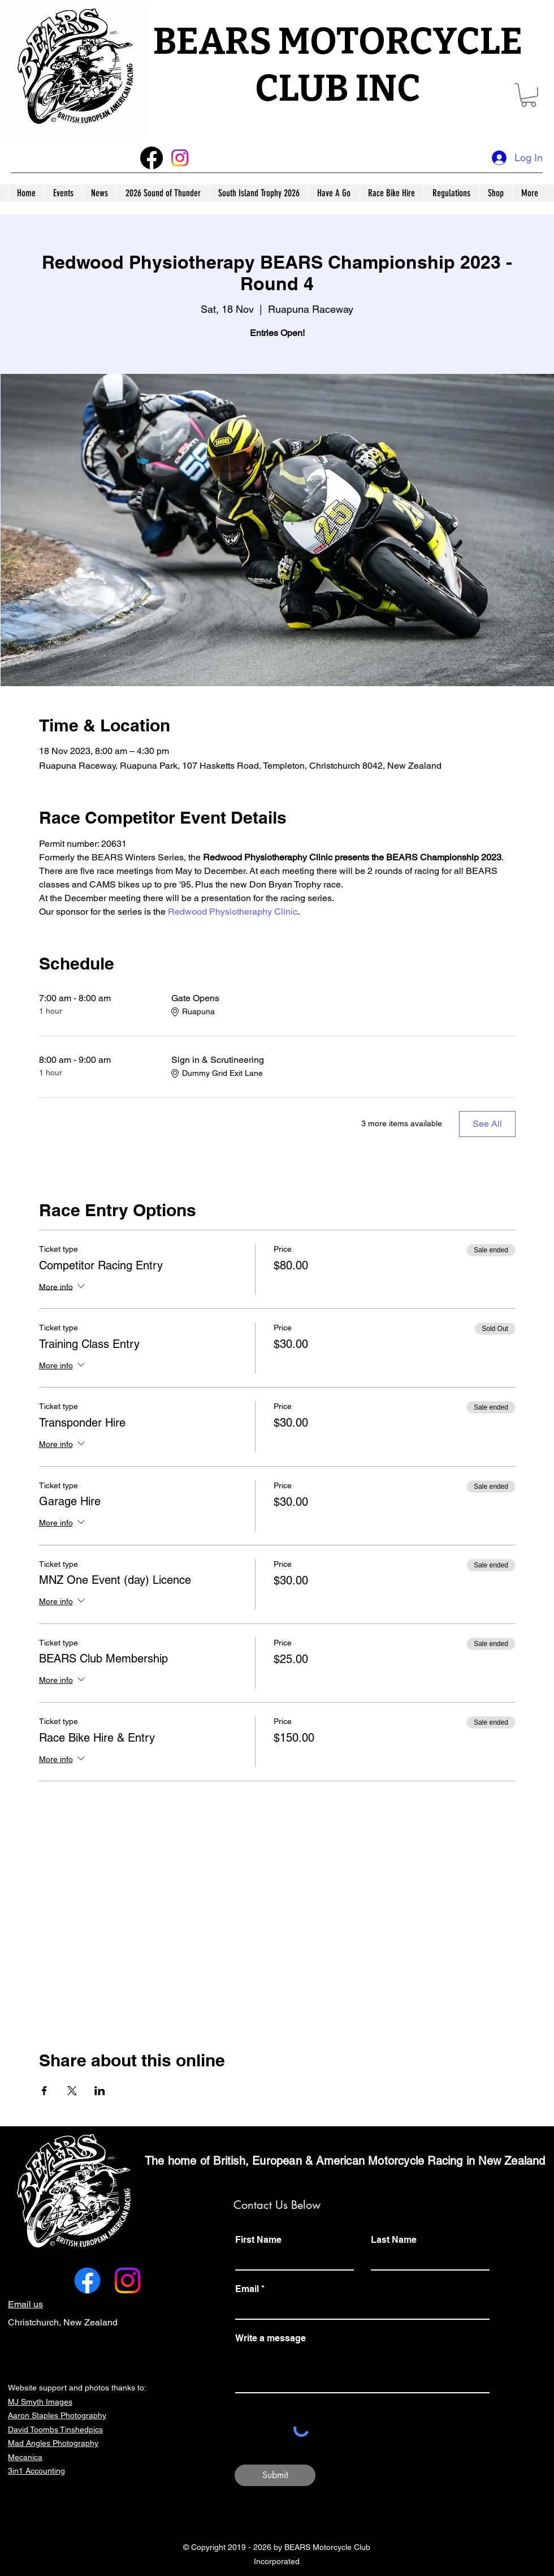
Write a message (270, 2338)
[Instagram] (179, 158)
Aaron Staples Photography (57, 2415)
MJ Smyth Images (40, 2401)
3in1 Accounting (36, 2470)
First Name (258, 2240)
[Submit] (275, 2475)
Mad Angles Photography (53, 2443)
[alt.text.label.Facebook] (87, 2280)
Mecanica (25, 2457)
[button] (528, 95)
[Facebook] (151, 158)
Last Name (394, 2240)
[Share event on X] (72, 2090)
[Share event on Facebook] (44, 2090)
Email (247, 2289)
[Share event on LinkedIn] (99, 2090)
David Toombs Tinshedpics (55, 2429)
